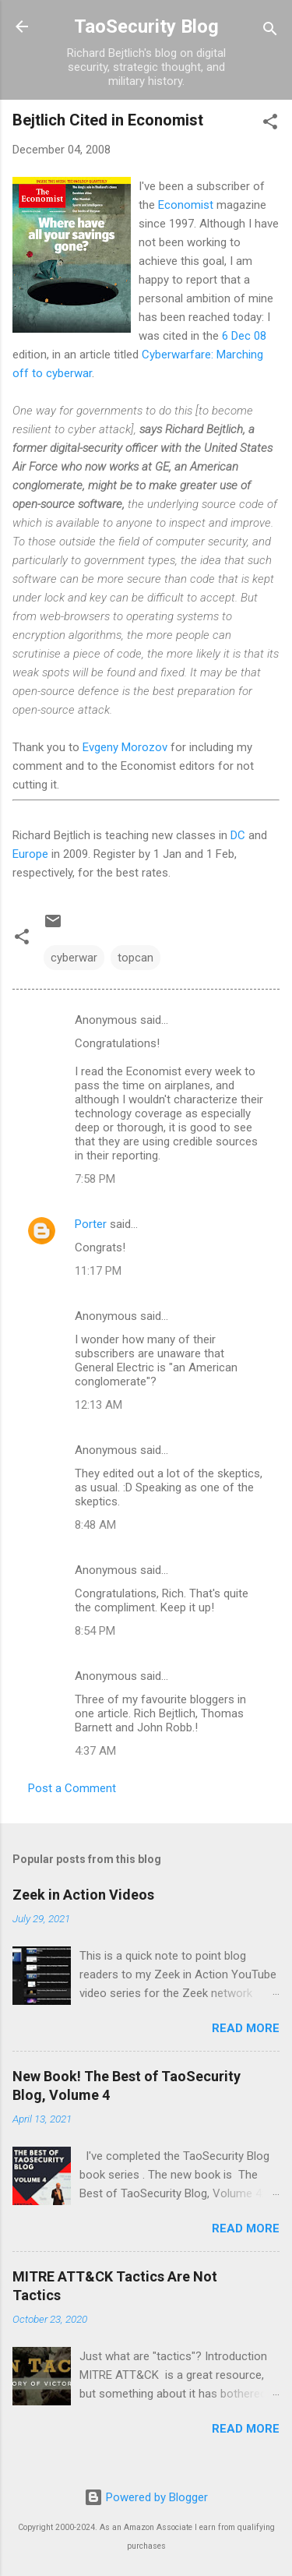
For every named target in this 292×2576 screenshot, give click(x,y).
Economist (185, 205)
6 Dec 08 (244, 336)
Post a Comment (72, 1788)
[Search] (270, 31)
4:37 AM (95, 1751)
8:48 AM (95, 1525)
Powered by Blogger (146, 2497)
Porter (91, 1224)
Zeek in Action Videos (83, 1894)
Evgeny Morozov (125, 747)
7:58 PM (95, 1179)
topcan (135, 958)
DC (237, 835)
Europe (30, 854)
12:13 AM (98, 1405)
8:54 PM (95, 1631)
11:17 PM (98, 1271)
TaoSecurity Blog (146, 26)
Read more (246, 2028)
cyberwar (74, 958)
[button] (270, 124)
